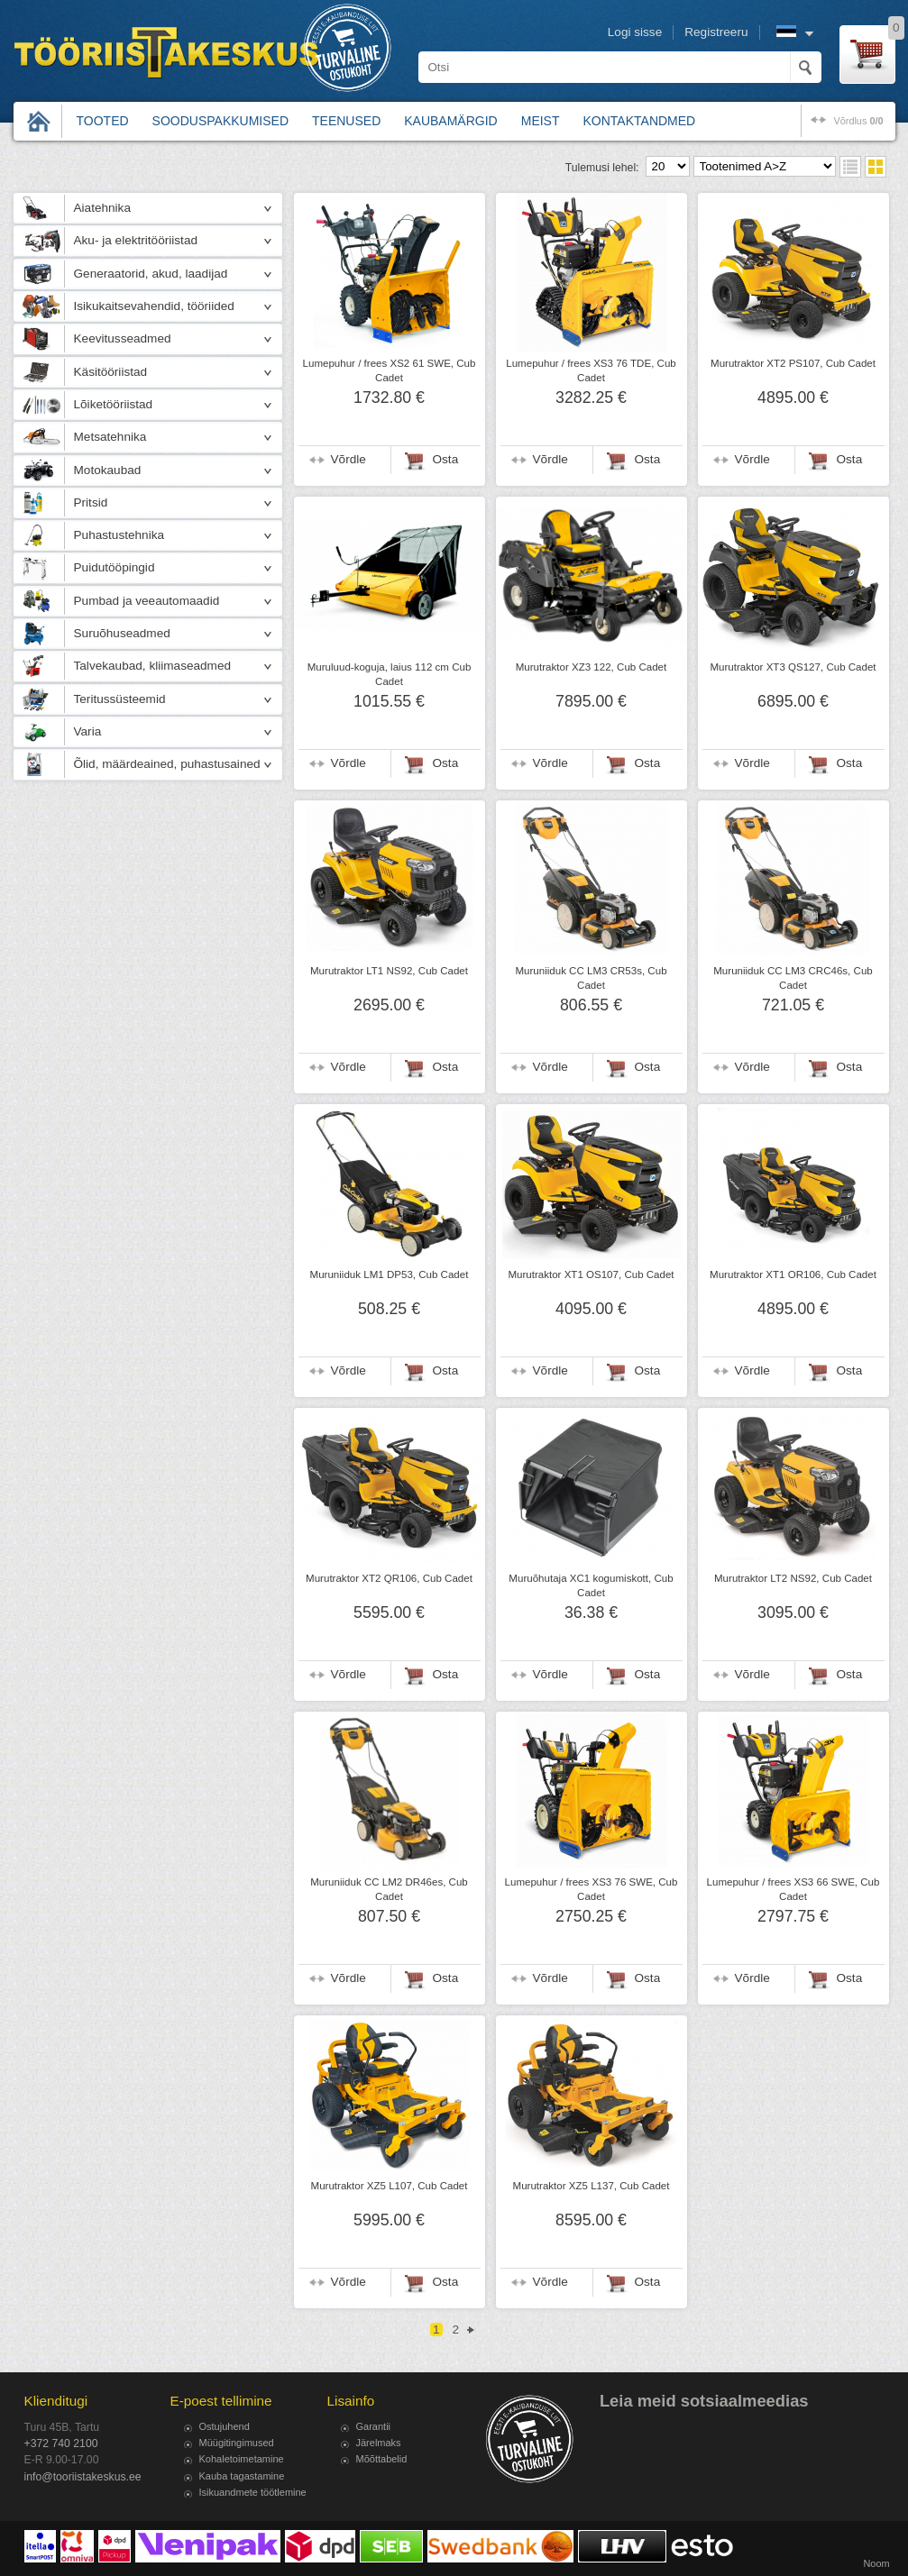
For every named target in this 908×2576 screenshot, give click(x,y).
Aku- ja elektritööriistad (136, 240)
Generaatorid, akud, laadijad (151, 273)
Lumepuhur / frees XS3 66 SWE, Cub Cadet (793, 1889)
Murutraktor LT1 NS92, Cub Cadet (389, 970)
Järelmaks (378, 2442)
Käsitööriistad (111, 372)
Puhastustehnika (119, 535)
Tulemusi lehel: (602, 167)
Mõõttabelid (382, 2458)
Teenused (346, 121)
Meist (540, 121)
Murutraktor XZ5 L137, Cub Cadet (591, 2185)
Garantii (373, 2426)
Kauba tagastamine (242, 2476)
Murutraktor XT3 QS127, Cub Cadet (793, 667)
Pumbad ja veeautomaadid (147, 600)
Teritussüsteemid (120, 699)
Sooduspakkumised (220, 121)
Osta (446, 459)
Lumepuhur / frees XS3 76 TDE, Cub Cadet (591, 370)
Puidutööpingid (114, 567)
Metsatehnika (110, 436)
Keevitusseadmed (122, 338)
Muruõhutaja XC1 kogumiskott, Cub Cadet (591, 1585)
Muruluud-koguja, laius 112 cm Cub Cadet (389, 674)
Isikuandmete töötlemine (253, 2492)
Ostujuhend (224, 2426)
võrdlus (858, 120)
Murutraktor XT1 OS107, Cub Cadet (591, 1274)
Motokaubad (108, 470)
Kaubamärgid (450, 121)
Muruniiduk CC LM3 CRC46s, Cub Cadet (792, 978)
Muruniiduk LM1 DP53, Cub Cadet (389, 1274)
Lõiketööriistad (113, 404)
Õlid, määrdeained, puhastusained (167, 764)
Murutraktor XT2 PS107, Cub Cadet (793, 363)
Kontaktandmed (639, 121)
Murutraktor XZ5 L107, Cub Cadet (389, 2185)
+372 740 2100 (61, 2443)
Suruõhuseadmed (122, 633)
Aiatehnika (102, 208)
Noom (876, 2563)
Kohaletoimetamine (241, 2458)
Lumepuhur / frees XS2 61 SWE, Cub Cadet (389, 370)
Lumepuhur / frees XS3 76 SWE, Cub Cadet (591, 1889)
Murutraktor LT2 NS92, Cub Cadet (793, 1578)
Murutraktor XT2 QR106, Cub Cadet (389, 1578)
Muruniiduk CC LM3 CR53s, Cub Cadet (590, 978)
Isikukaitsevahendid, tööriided (154, 306)
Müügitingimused (236, 2442)
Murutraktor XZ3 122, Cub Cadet (591, 667)
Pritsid (91, 502)
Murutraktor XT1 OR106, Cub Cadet (793, 1274)
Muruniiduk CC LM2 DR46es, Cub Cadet (389, 1889)
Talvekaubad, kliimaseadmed (153, 665)
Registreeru (715, 32)
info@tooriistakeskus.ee (83, 2477)
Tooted (103, 121)
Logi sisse (635, 32)
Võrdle (348, 459)
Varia (88, 731)
